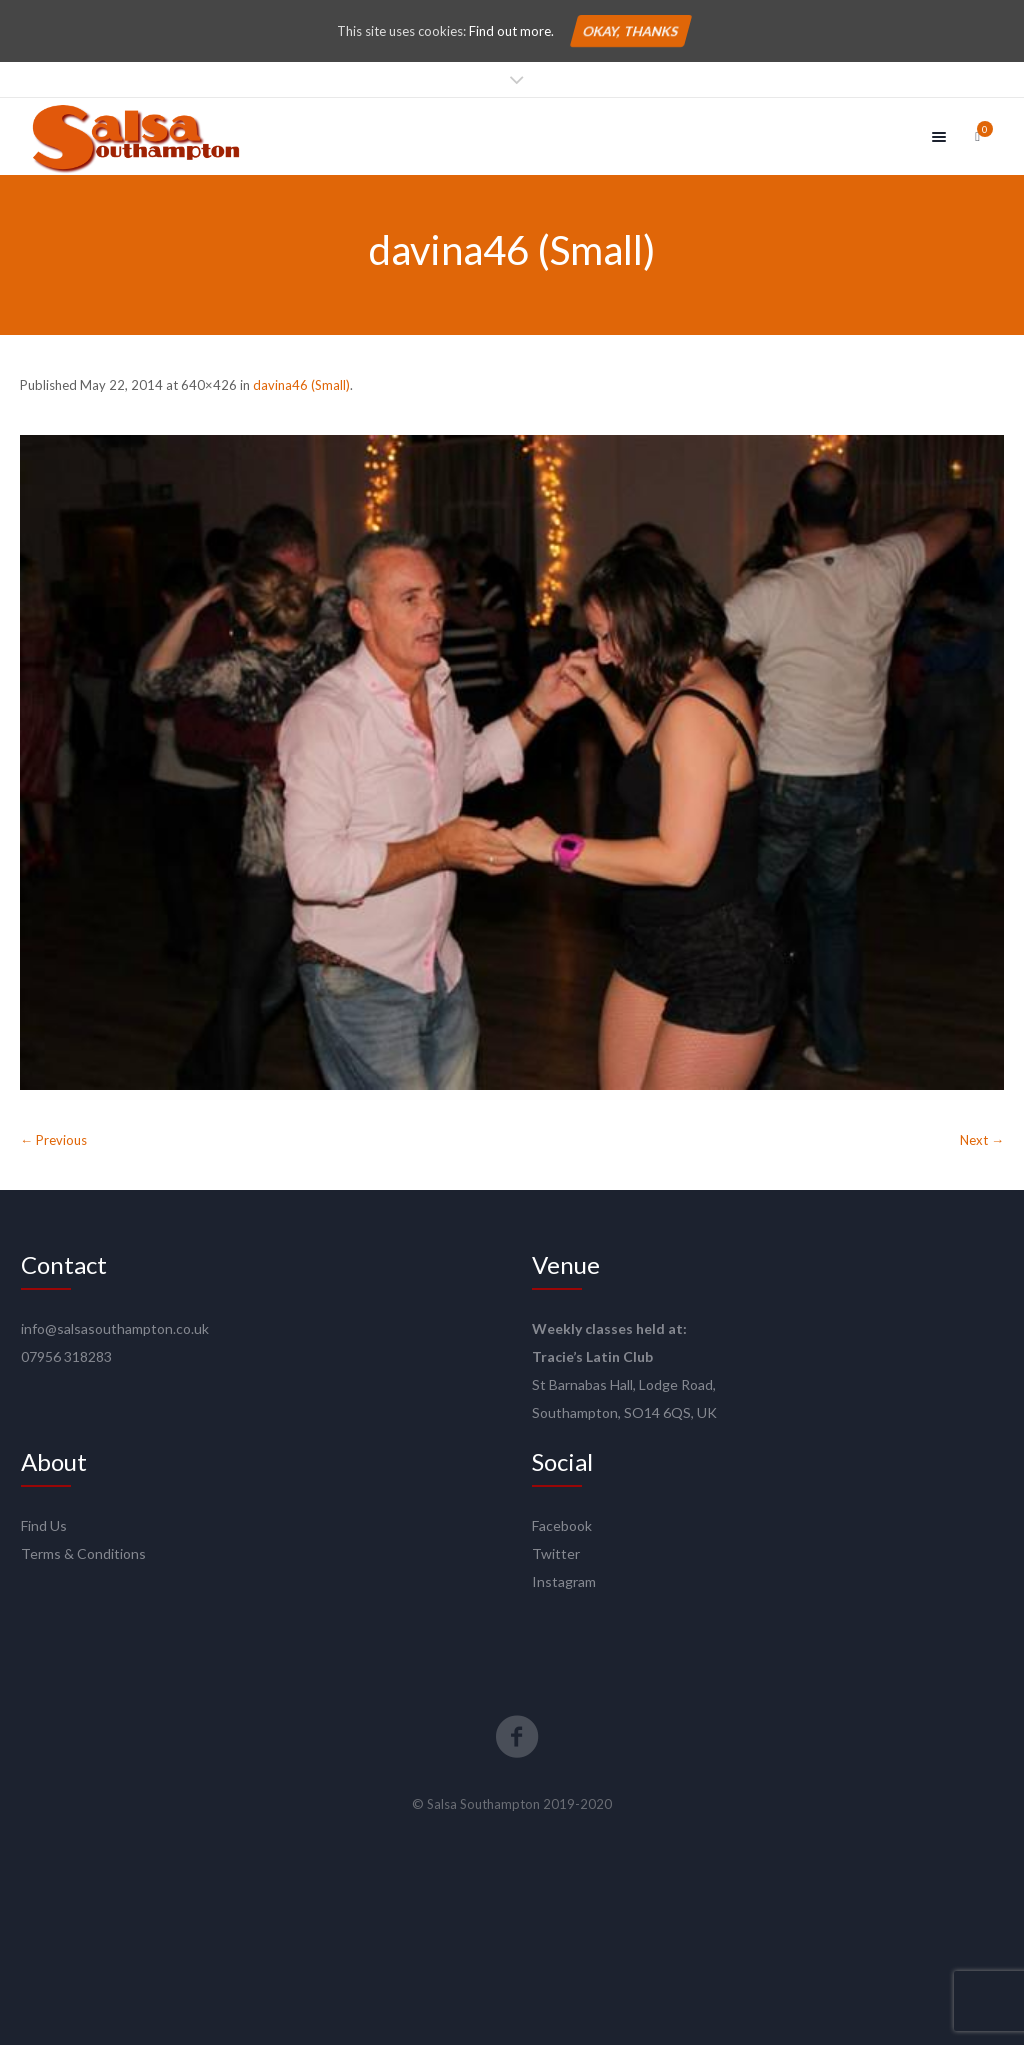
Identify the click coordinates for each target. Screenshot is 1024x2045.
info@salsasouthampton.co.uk (115, 1328)
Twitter (556, 1553)
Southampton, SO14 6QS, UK (624, 1412)
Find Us (44, 1525)
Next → (982, 1140)
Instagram (564, 1581)
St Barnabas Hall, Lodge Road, (624, 1384)
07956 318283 (66, 1356)
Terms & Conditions (83, 1553)
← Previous (53, 1140)
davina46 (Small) (301, 385)
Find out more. (511, 31)
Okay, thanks (630, 31)
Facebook (562, 1525)
